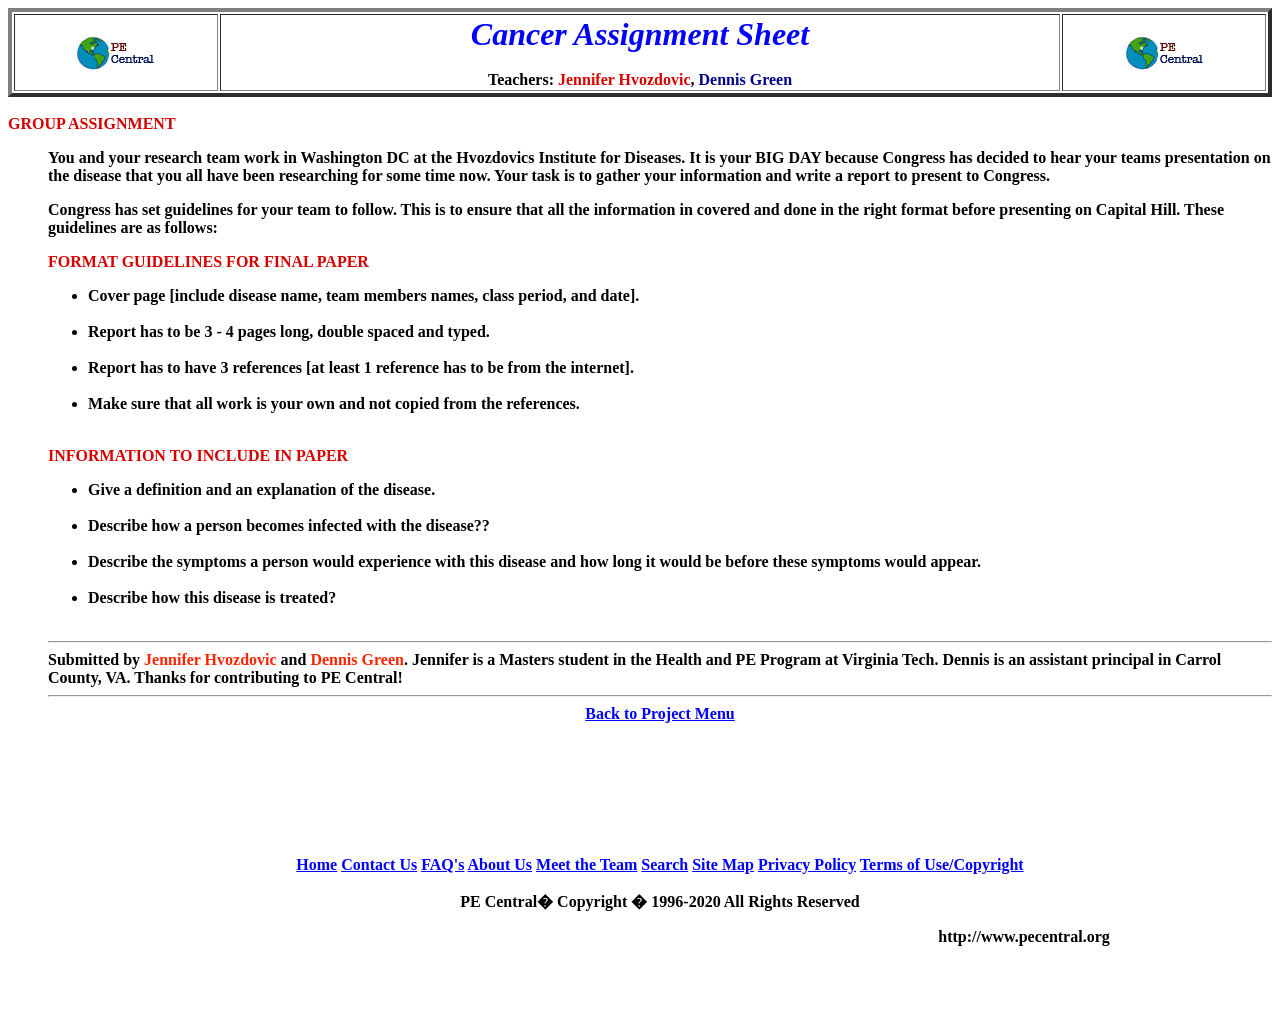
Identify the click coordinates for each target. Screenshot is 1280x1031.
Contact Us (379, 864)
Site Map (723, 864)
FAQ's (442, 864)
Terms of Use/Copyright (942, 864)
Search (664, 864)
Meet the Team (586, 864)
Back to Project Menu (659, 713)
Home (316, 864)
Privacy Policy (807, 864)
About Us (500, 864)
